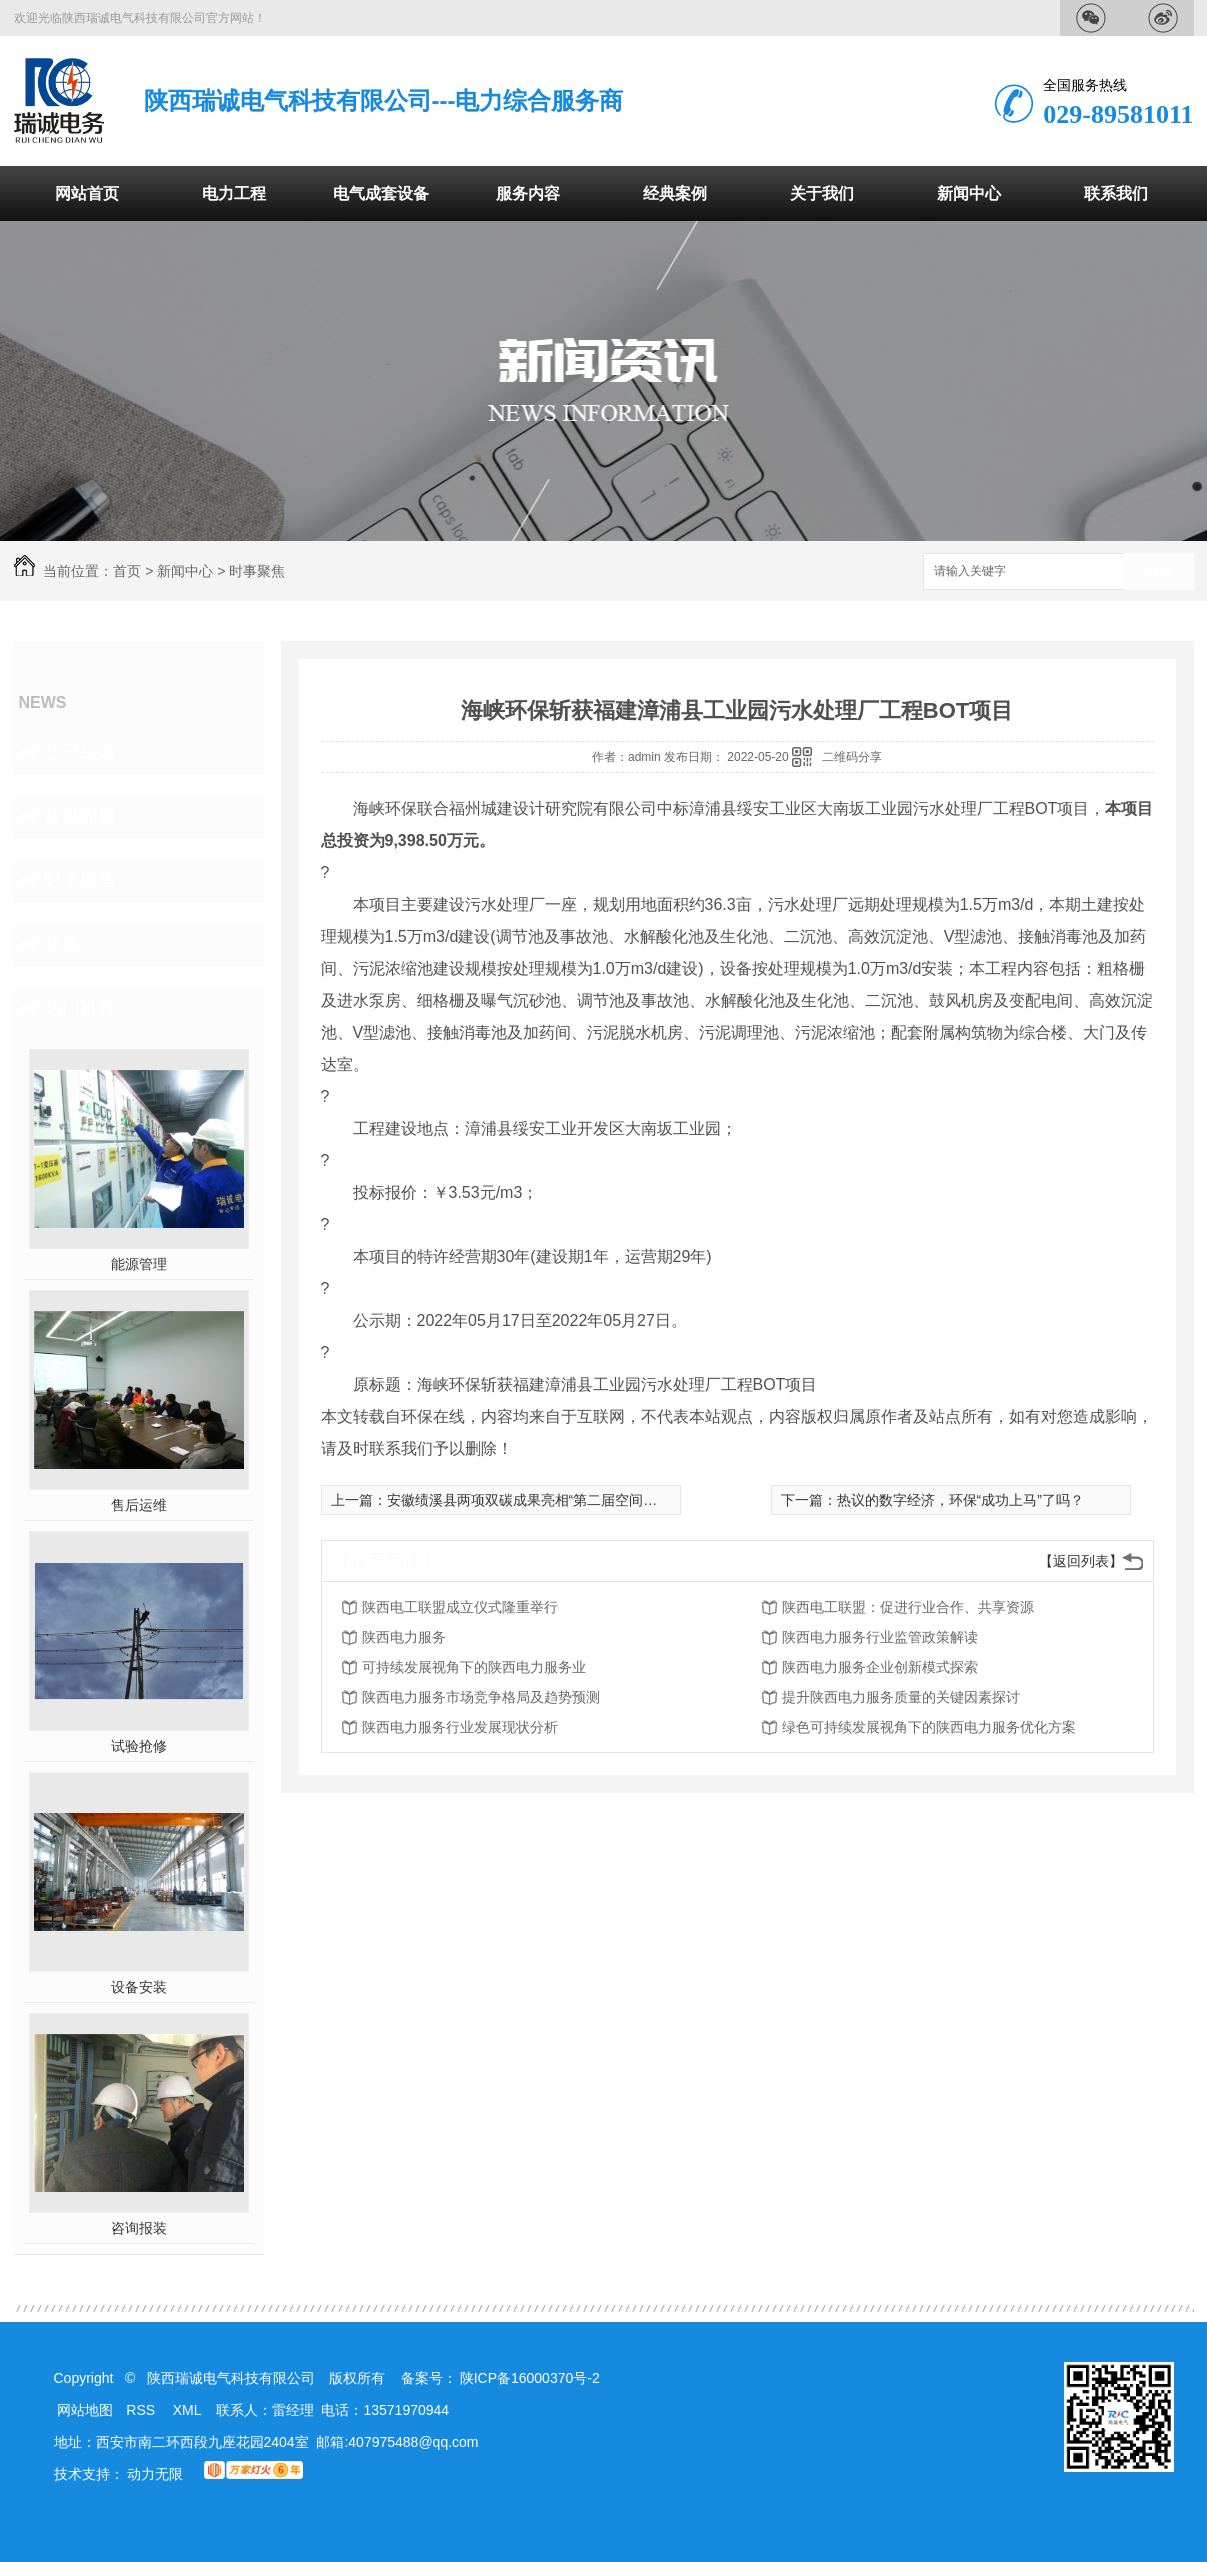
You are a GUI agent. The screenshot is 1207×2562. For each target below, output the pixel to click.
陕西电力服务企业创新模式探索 (880, 1667)
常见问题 (80, 816)
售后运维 (139, 1505)
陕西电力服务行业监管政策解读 (880, 1637)
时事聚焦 (257, 571)
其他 (62, 944)
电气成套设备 (381, 193)
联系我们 (1116, 193)
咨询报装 (139, 2228)
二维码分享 (852, 757)
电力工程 (234, 193)
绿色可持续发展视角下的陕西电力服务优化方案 (929, 1727)
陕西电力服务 (404, 1637)
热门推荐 (80, 1008)
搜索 (1159, 572)
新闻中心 (969, 193)
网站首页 (87, 193)
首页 (127, 571)
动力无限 (155, 2474)
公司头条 (80, 752)
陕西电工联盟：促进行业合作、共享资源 (908, 1607)
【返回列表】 (1081, 1561)
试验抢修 (139, 1746)
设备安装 (139, 1987)
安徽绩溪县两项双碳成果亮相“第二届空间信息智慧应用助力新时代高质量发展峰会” (643, 1500)
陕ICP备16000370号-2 (530, 2378)
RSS (142, 2410)
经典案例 (675, 193)
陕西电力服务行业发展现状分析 (460, 1727)
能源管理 (139, 1264)
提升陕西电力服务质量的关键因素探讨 (901, 1697)
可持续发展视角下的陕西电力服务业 (474, 1667)
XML (189, 2410)
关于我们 (822, 193)
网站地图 (85, 2410)
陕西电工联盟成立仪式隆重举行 (460, 1607)
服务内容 (528, 193)
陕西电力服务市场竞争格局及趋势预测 (481, 1697)
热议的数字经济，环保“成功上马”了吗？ (960, 1500)
